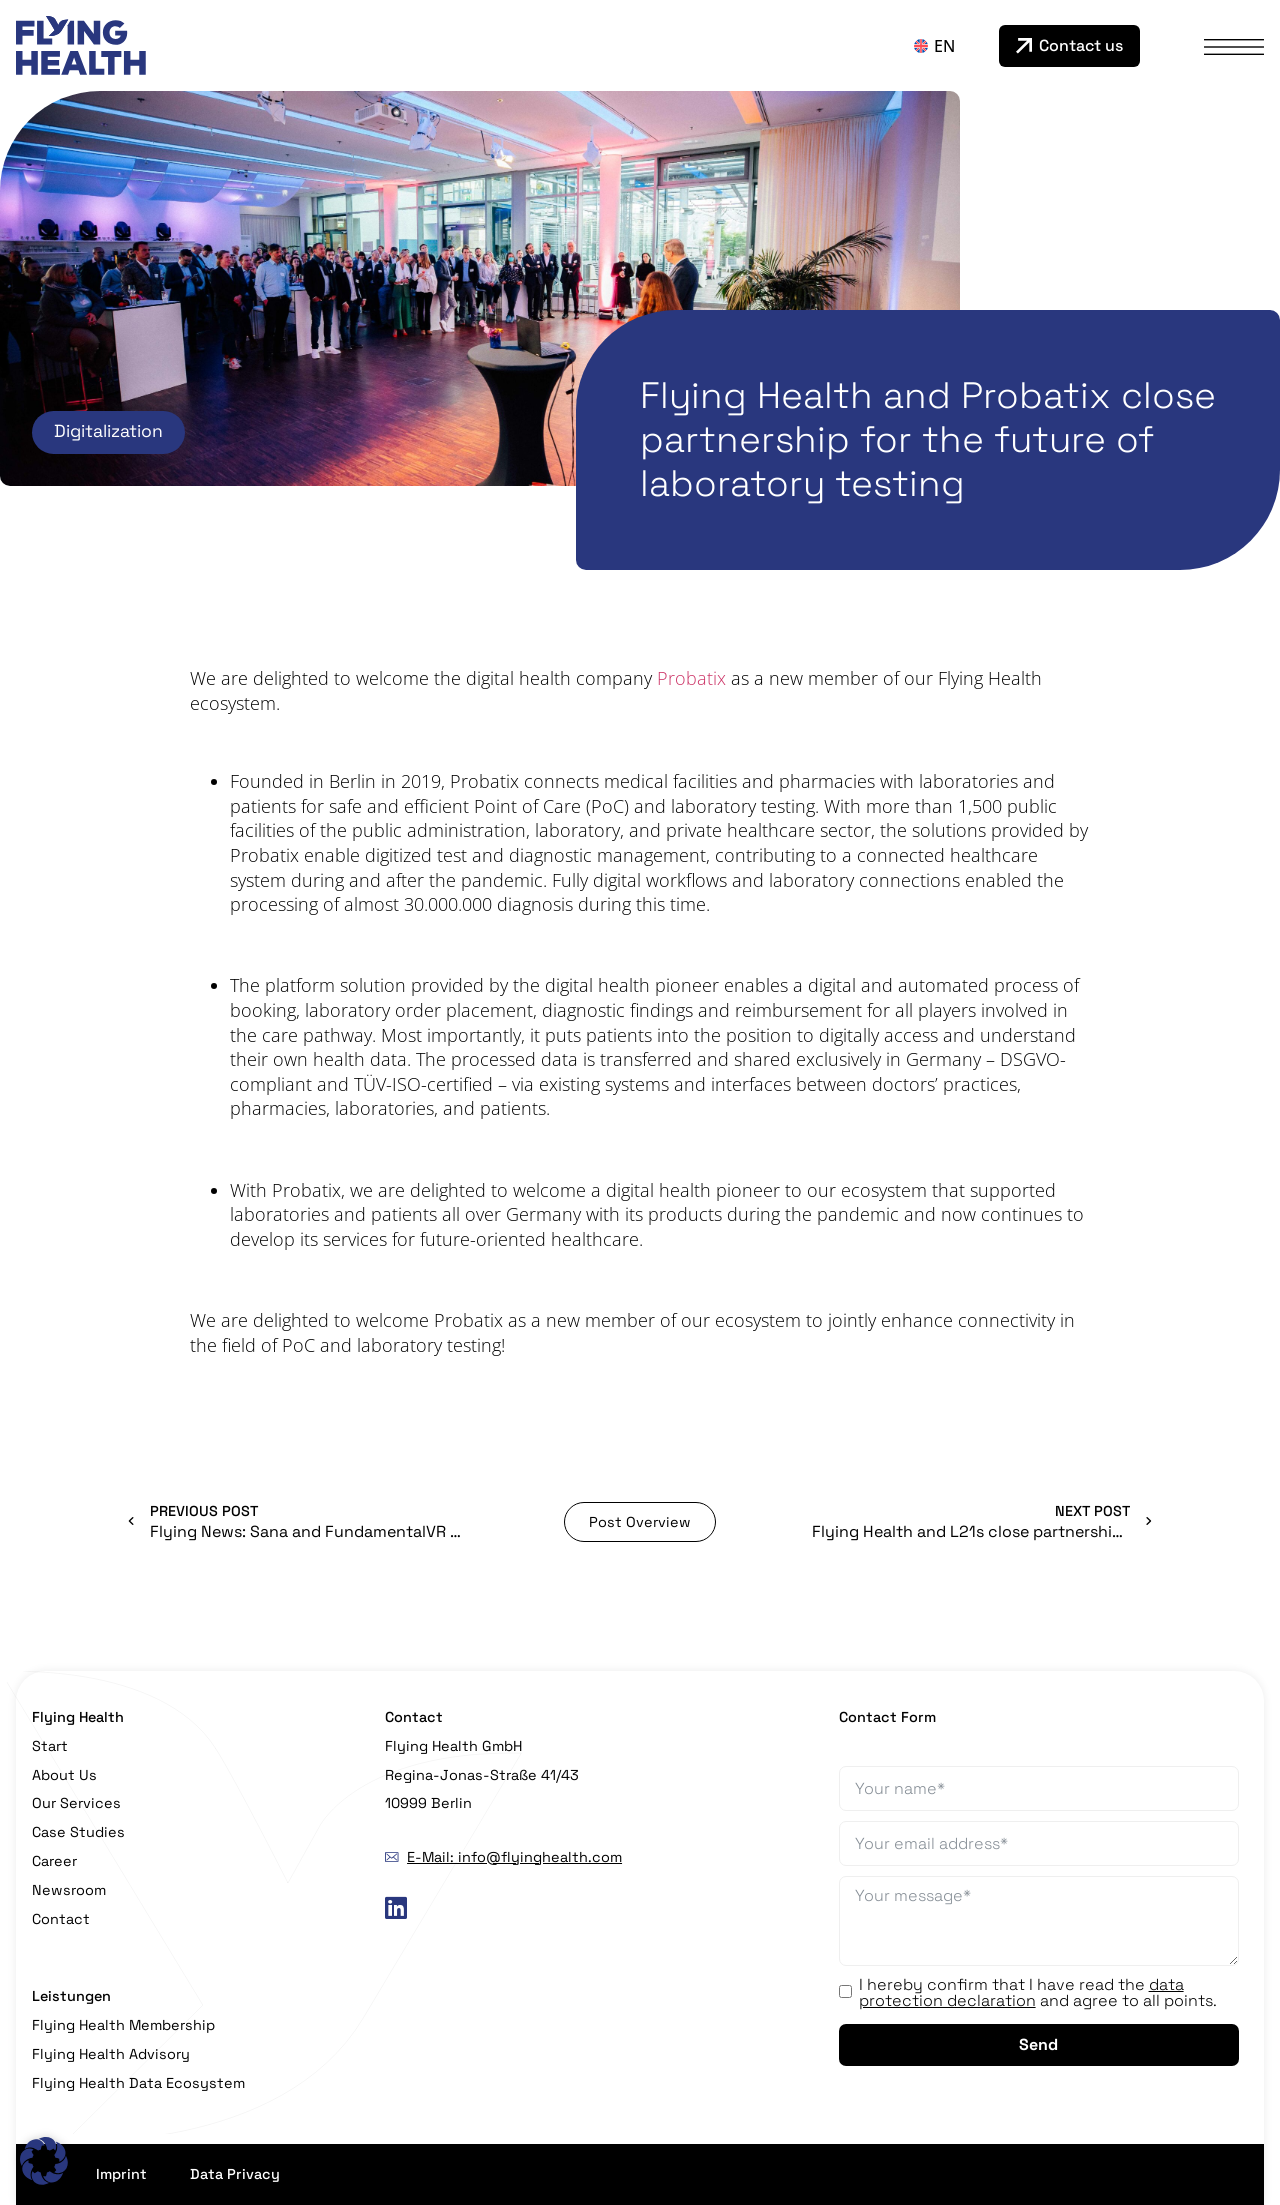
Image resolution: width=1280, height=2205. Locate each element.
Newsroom (69, 1890)
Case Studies (78, 1832)
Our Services (76, 1803)
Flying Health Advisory (111, 2054)
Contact (61, 1919)
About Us (64, 1775)
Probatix (691, 678)
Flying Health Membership (123, 2025)
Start (50, 1746)
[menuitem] (951, 46)
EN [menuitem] (944, 46)
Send (1038, 2044)
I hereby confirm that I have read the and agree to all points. (1038, 1993)
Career (54, 1861)
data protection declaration (1021, 1992)
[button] (44, 2161)
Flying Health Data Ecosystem (138, 2083)
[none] (951, 46)
